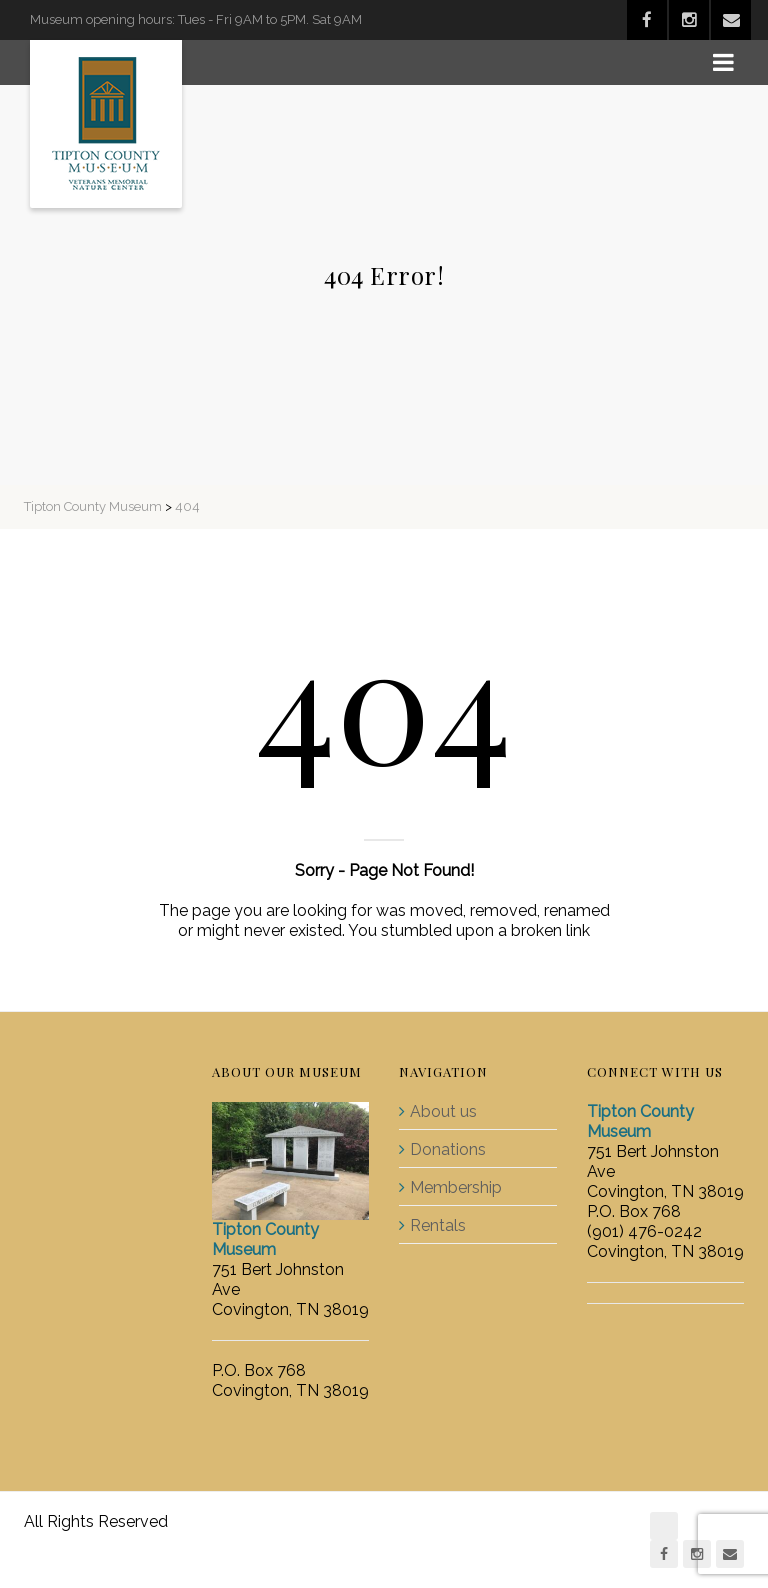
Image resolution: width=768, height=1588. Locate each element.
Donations (448, 1149)
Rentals (438, 1225)
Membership (456, 1187)
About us (443, 1111)
